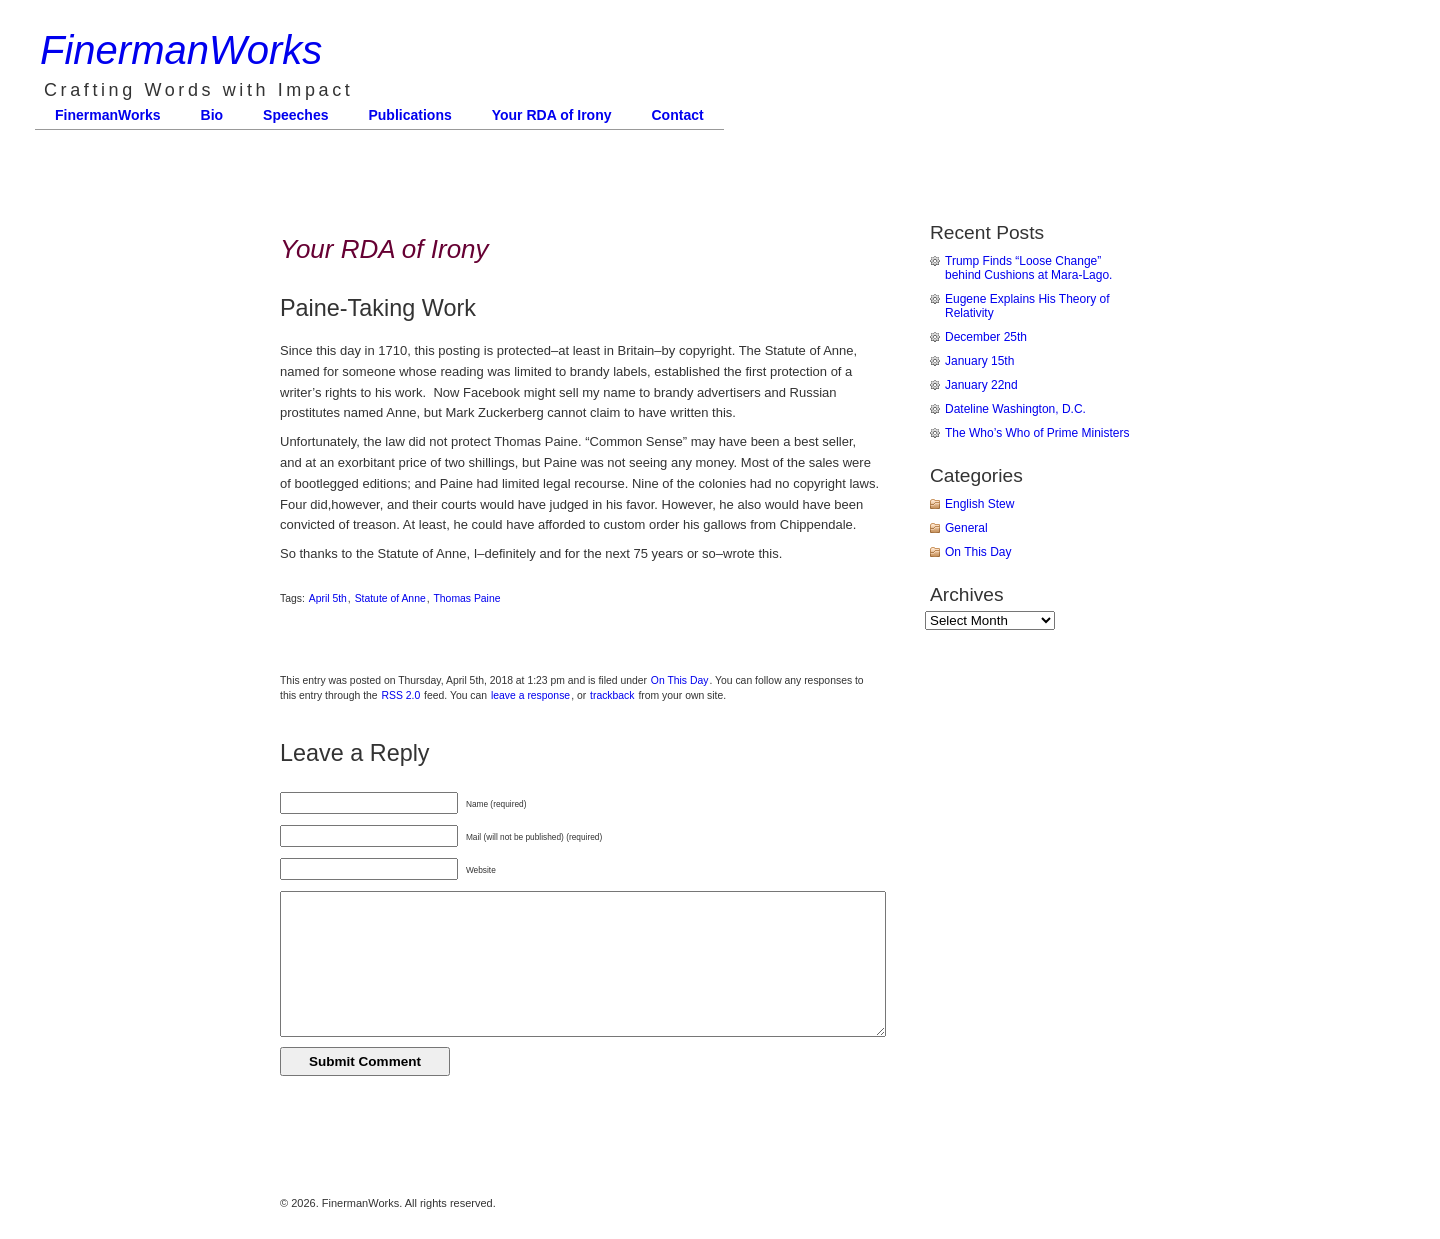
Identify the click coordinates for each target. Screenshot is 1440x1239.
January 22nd (981, 385)
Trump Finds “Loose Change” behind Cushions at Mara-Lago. (1028, 268)
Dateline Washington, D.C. (1015, 409)
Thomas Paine (466, 598)
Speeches (295, 115)
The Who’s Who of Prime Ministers (1037, 433)
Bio (212, 115)
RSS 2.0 (401, 695)
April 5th (328, 598)
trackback (612, 695)
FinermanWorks (181, 50)
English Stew (979, 504)
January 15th (979, 361)
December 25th (986, 337)
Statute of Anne (390, 598)
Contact (678, 115)
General (966, 528)
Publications (409, 115)
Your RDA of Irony (552, 115)
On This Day (680, 680)
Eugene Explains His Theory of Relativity (1027, 306)
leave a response (530, 695)
